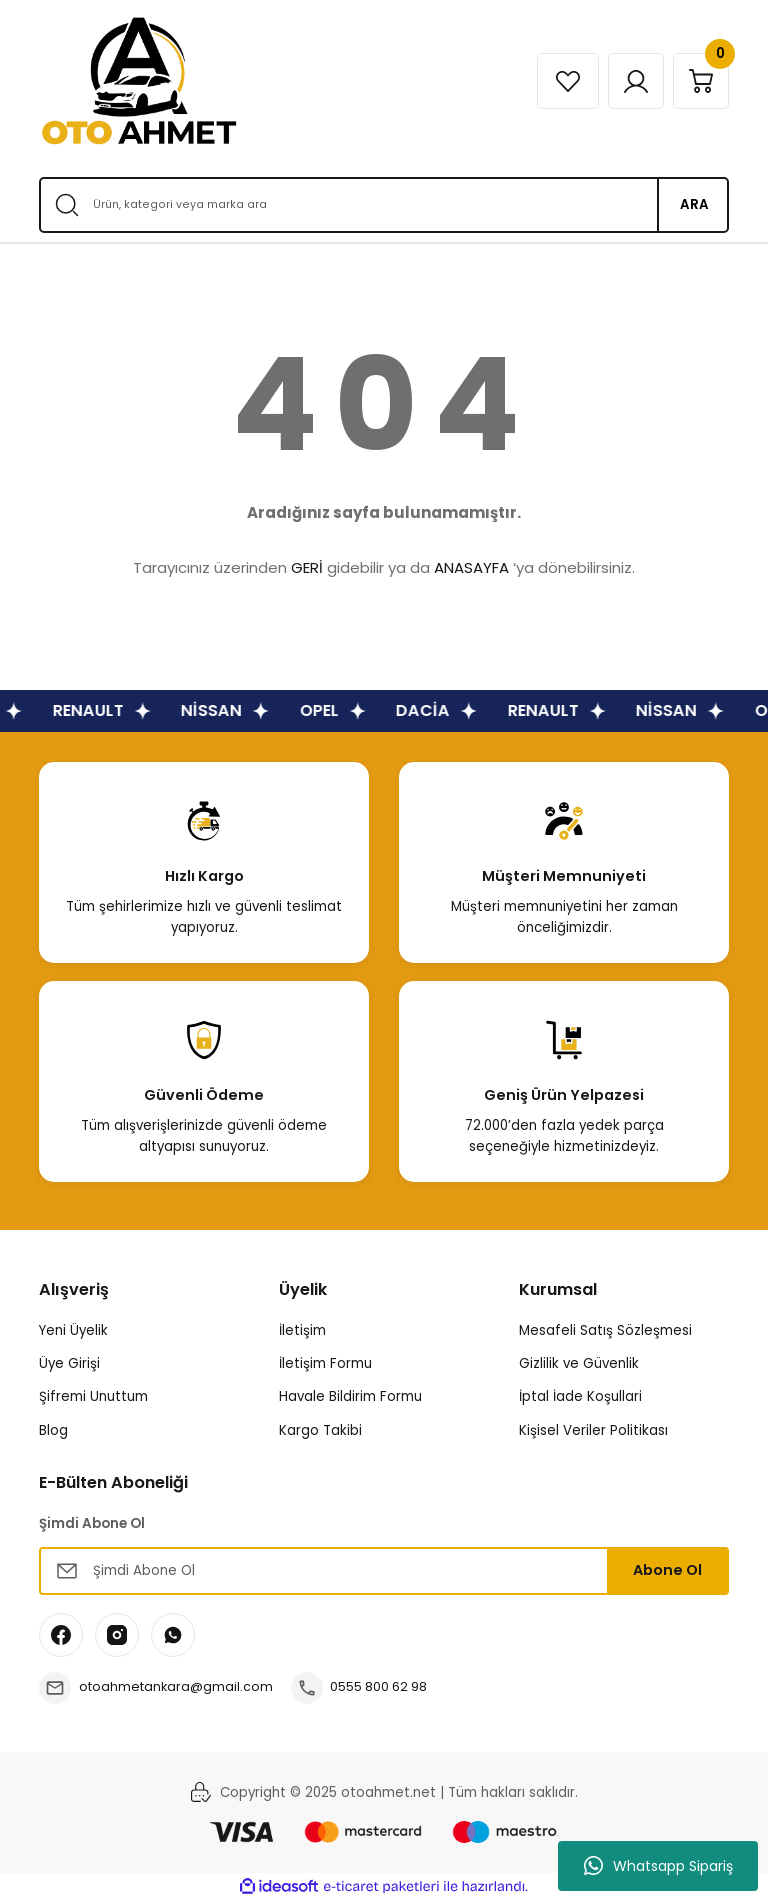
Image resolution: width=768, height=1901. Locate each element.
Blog (53, 1430)
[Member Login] (627, 81)
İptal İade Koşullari (580, 1396)
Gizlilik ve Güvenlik (579, 1363)
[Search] (384, 205)
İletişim (302, 1330)
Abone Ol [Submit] (667, 1570)
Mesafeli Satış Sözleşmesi (605, 1330)
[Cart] (698, 81)
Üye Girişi (69, 1363)
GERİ (307, 567)
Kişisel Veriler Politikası (593, 1430)
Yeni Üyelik (73, 1330)
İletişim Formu (325, 1363)
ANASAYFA (471, 567)
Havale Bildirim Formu (350, 1396)
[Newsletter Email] (384, 1571)
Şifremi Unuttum (93, 1396)
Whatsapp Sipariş (658, 1866)
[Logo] (139, 81)
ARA (694, 204)
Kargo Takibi (320, 1430)
